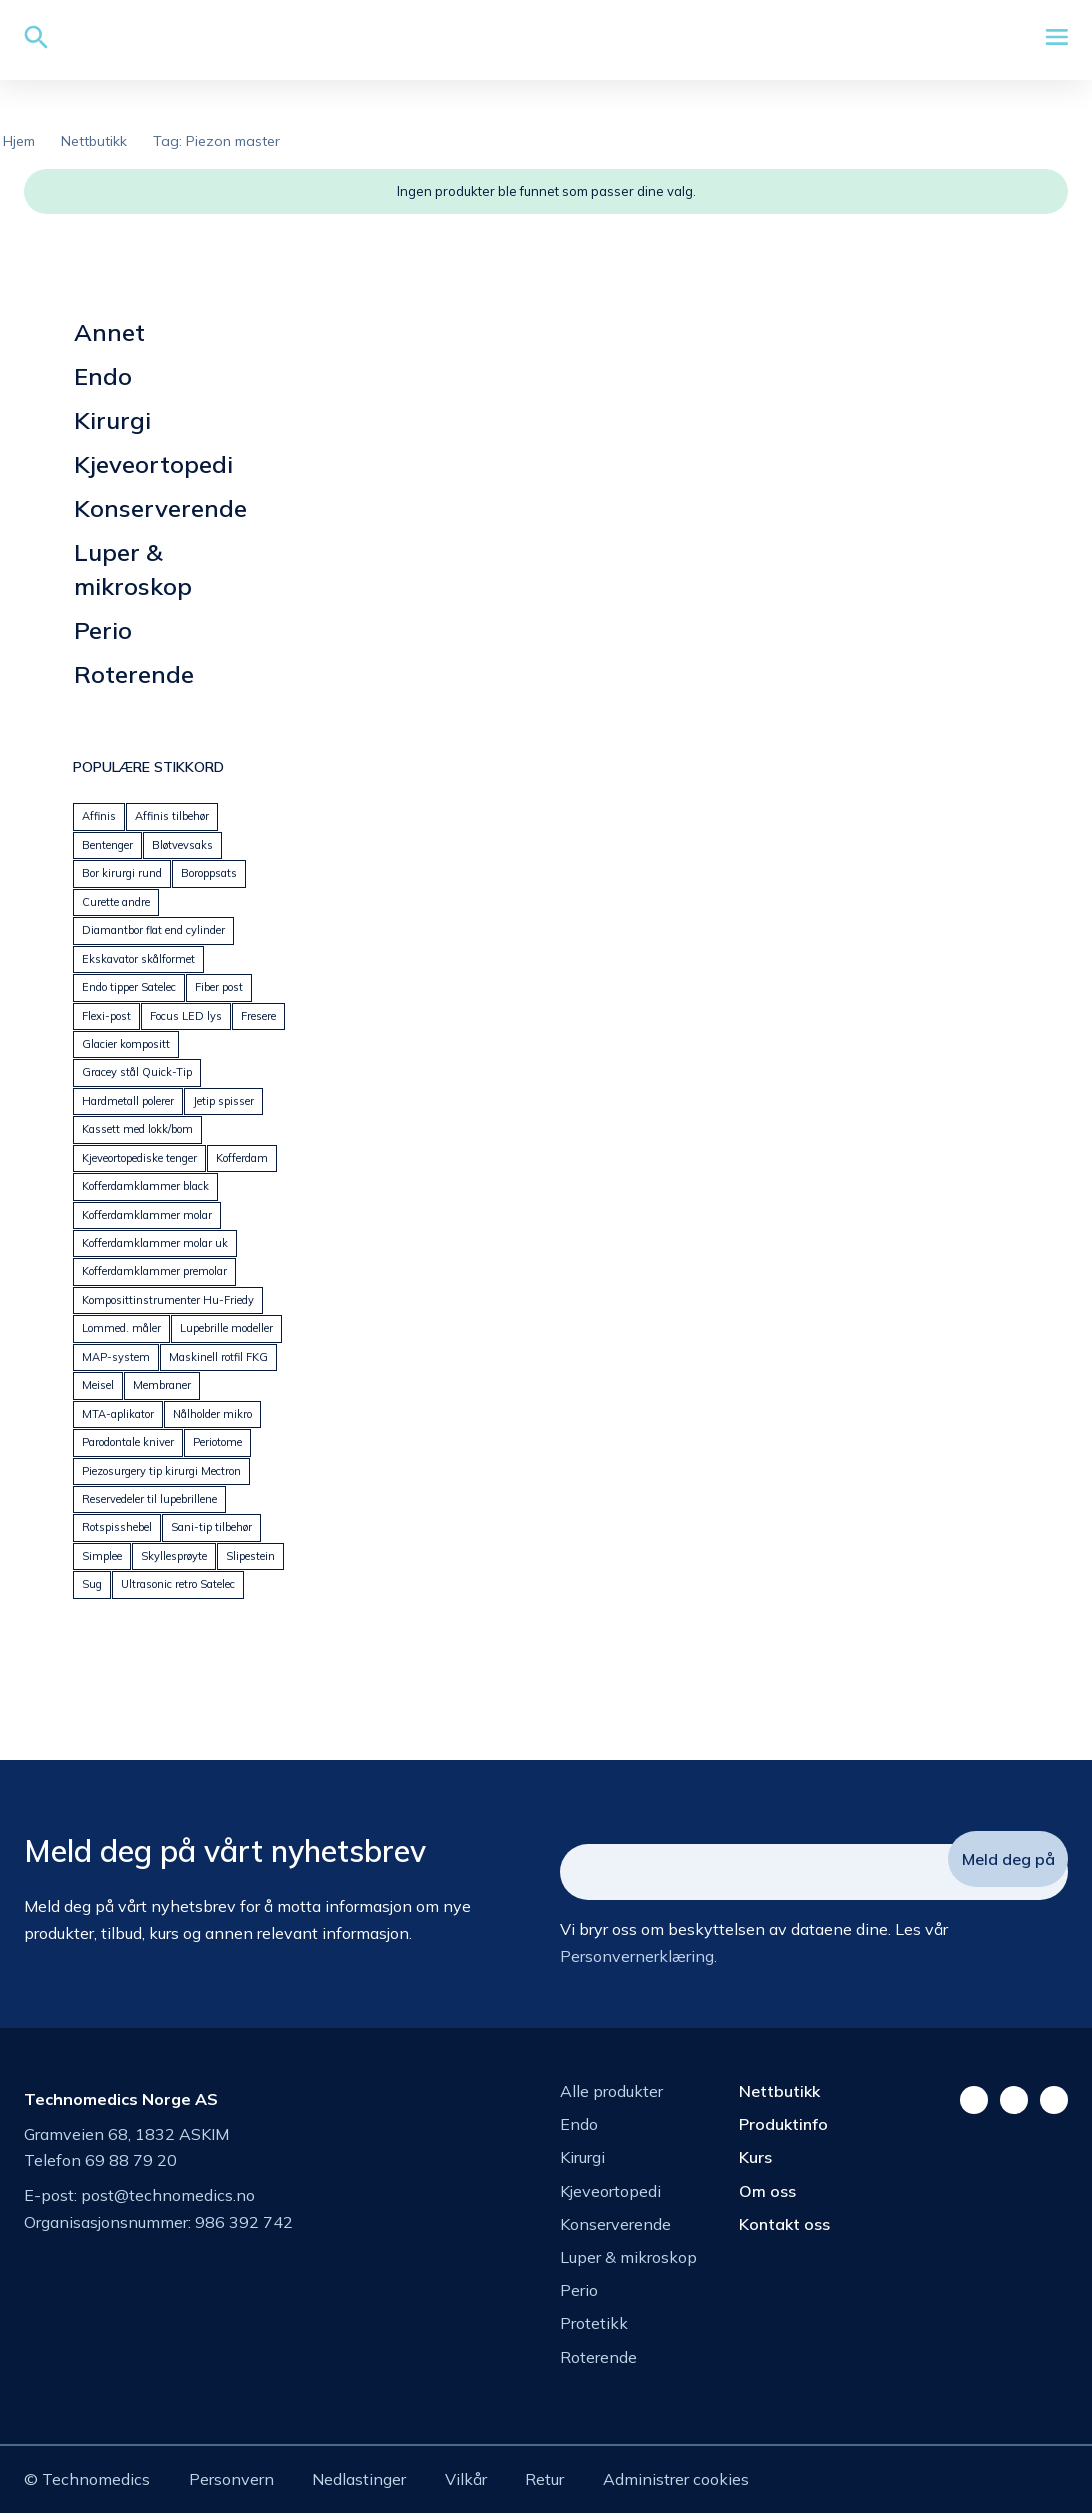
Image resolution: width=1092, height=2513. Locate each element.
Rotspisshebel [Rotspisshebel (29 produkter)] (117, 1527)
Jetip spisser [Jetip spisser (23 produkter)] (223, 1101)
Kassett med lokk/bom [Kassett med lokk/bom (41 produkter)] (137, 1129)
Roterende (134, 674)
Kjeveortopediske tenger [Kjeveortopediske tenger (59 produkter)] (139, 1158)
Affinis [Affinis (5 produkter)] (99, 816)
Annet (109, 332)
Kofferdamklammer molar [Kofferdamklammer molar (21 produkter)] (147, 1215)
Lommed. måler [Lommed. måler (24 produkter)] (121, 1328)
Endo (103, 376)
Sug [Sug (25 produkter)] (92, 1584)
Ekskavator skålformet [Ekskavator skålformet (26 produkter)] (138, 959)
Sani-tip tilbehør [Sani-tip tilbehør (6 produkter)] (211, 1527)
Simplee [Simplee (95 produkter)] (102, 1556)
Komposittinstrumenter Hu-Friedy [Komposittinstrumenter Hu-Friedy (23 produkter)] (168, 1300)
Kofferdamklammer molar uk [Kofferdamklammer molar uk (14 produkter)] (155, 1243)
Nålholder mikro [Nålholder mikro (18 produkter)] (212, 1414)
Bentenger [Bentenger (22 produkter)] (107, 845)
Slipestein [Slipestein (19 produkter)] (250, 1556)
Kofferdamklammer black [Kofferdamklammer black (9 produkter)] (145, 1186)
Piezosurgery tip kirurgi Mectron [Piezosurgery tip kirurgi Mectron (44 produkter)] (161, 1471)
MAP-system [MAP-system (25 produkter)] (116, 1357)
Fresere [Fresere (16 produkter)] (258, 1016)
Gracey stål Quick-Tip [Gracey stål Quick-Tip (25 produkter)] (137, 1072)
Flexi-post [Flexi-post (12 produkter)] (106, 1016)
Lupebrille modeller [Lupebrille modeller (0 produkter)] (226, 1328)
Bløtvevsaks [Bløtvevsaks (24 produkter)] (182, 845)
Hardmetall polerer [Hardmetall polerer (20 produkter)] (128, 1101)
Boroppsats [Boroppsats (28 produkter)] (209, 873)
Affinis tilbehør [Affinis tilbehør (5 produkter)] (172, 816)
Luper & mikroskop (133, 569)
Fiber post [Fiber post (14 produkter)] (219, 987)
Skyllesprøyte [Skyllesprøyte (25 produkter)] (174, 1556)
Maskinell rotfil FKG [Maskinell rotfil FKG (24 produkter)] (218, 1357)
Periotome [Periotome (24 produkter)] (217, 1442)
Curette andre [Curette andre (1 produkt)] (116, 902)
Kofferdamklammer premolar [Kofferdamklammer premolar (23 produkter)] (154, 1271)
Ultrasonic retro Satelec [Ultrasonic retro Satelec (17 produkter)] (178, 1584)
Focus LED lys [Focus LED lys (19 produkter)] (186, 1016)
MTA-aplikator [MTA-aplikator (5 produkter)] (118, 1414)
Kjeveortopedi (153, 464)
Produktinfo (783, 2124)
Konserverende (160, 508)
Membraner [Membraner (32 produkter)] (162, 1385)
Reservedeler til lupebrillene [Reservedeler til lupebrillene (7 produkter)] (149, 1499)
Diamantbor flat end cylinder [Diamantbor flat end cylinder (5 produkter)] (153, 930)
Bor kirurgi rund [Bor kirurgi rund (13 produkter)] (122, 873)
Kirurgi (112, 420)
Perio (103, 630)
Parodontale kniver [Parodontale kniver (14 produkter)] (128, 1442)
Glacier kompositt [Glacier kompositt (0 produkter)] (126, 1044)
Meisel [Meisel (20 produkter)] (98, 1385)
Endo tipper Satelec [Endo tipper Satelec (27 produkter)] (129, 987)
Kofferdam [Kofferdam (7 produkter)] (242, 1158)
